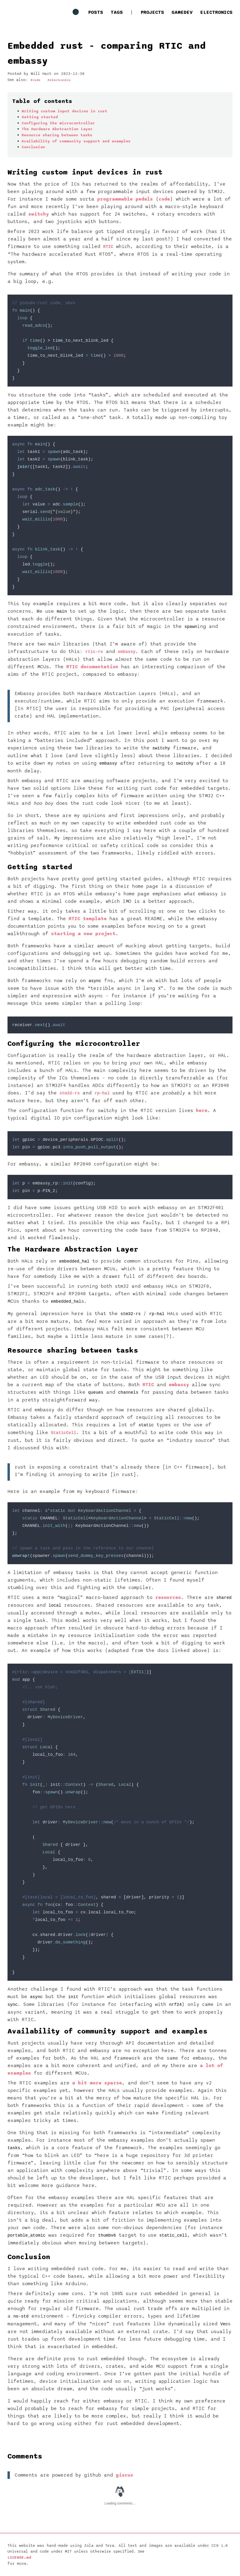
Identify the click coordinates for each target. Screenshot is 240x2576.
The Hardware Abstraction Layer (57, 129)
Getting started (40, 117)
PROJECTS (152, 12)
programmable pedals (125, 199)
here (201, 1110)
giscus (124, 2475)
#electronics (59, 80)
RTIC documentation (92, 667)
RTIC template (88, 919)
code (164, 199)
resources (168, 1598)
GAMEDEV (182, 12)
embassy (179, 1385)
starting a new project (83, 934)
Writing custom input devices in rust (64, 111)
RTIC (148, 1385)
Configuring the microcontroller (58, 123)
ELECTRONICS (216, 12)
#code (35, 80)
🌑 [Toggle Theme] (75, 12)
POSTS (95, 12)
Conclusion (33, 147)
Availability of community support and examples (76, 141)
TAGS (117, 12)
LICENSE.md (19, 2557)
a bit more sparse (97, 2083)
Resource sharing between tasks (57, 135)
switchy (38, 214)
